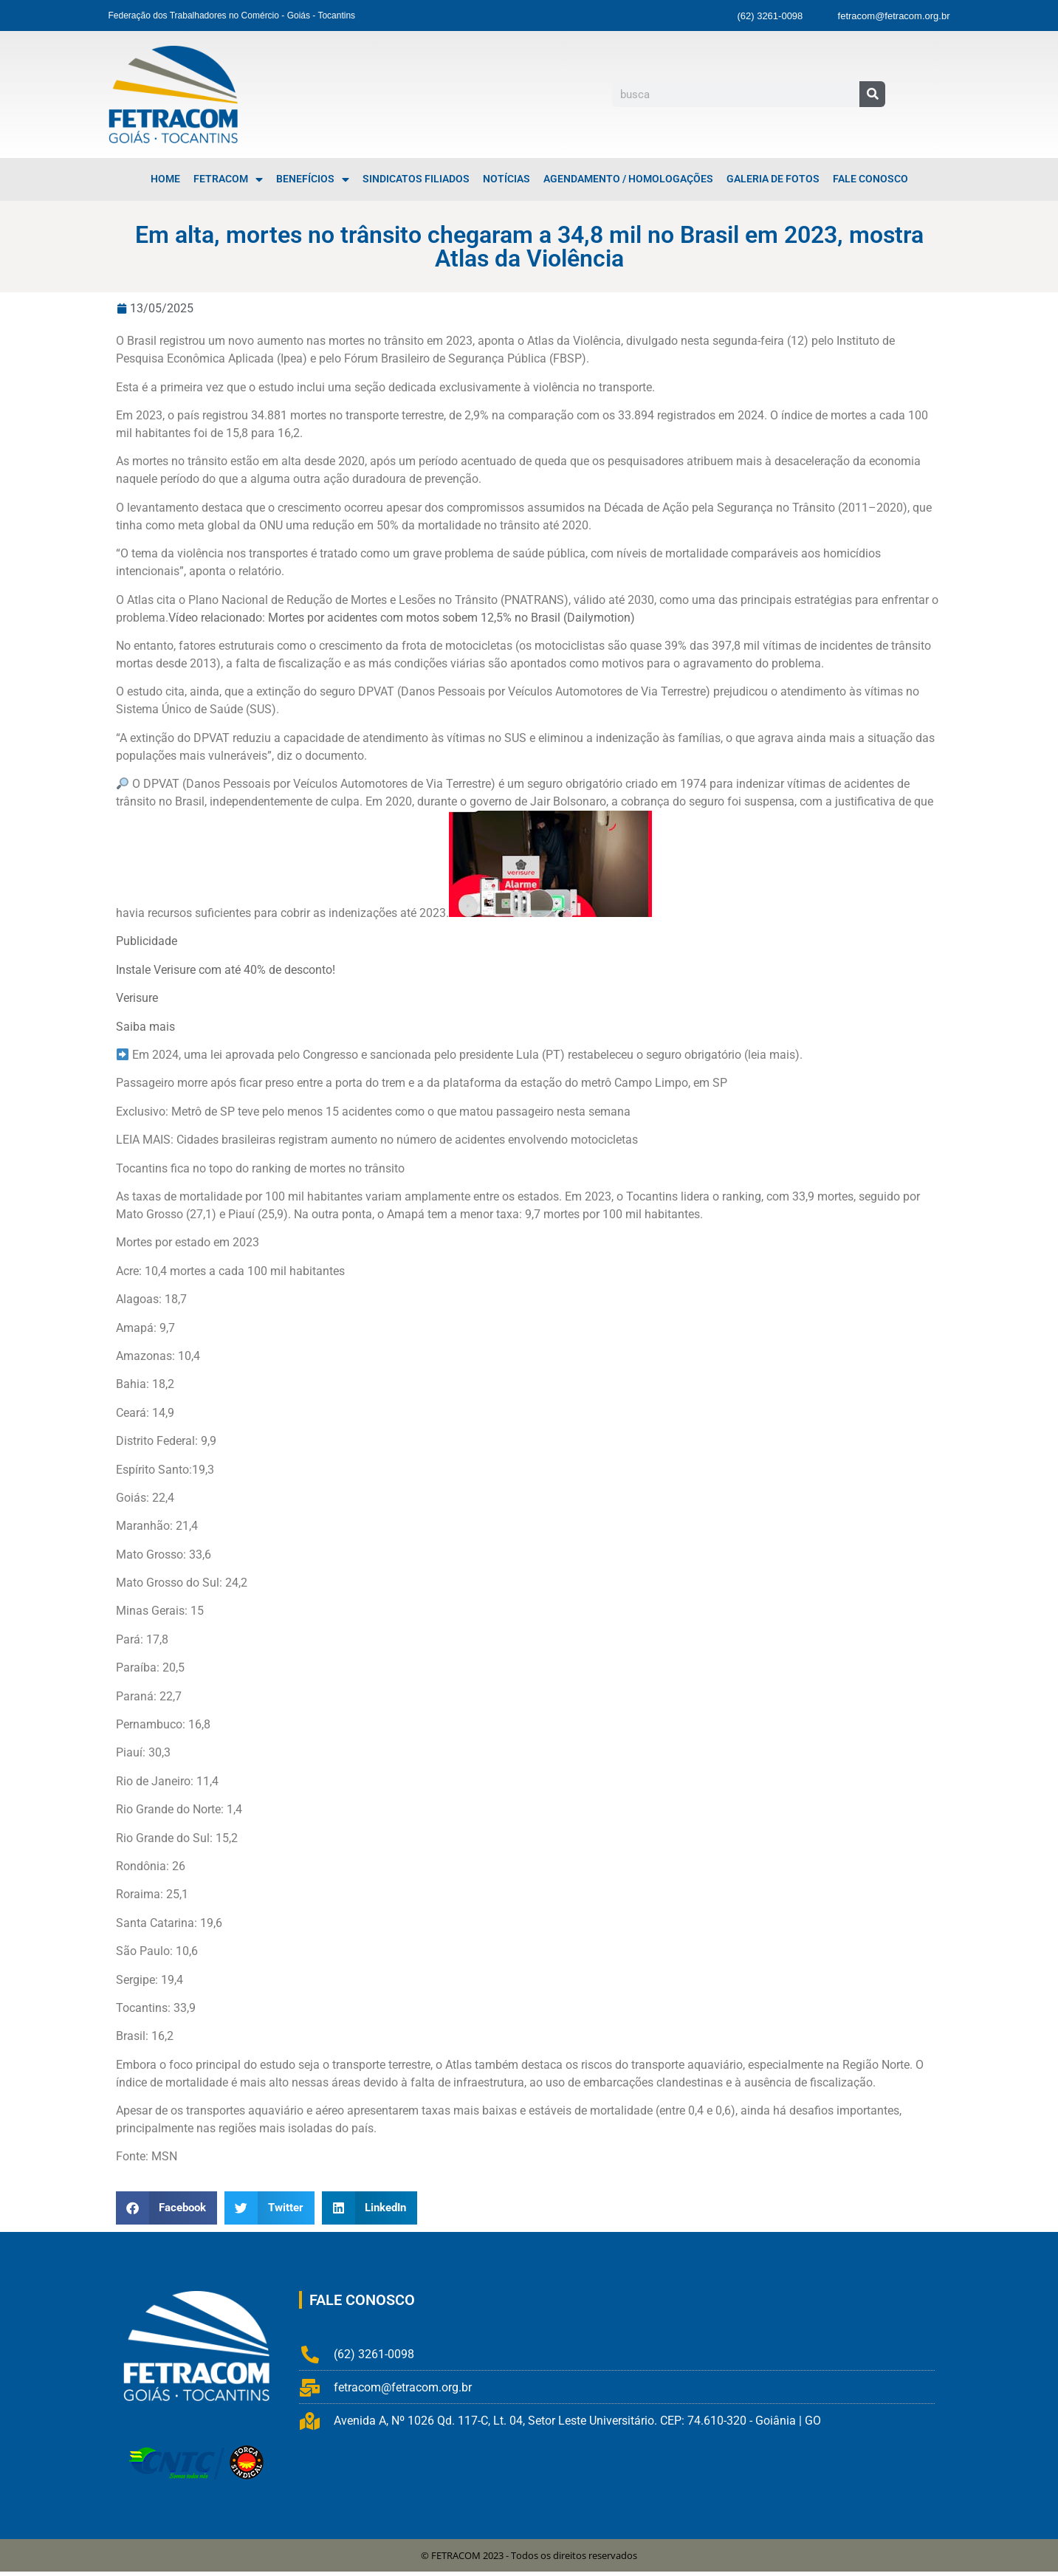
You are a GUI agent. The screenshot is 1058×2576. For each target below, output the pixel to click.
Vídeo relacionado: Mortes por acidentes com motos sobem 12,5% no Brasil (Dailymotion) (401, 618)
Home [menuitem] (165, 179)
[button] (167, 2208)
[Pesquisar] (872, 94)
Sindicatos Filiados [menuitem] (416, 179)
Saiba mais (145, 1027)
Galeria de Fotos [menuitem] (773, 179)
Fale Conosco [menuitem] (870, 179)
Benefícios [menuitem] (312, 179)
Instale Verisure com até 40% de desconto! (225, 970)
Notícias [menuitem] (506, 179)
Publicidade (146, 941)
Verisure (137, 998)
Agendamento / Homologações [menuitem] (628, 179)
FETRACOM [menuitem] (228, 179)
